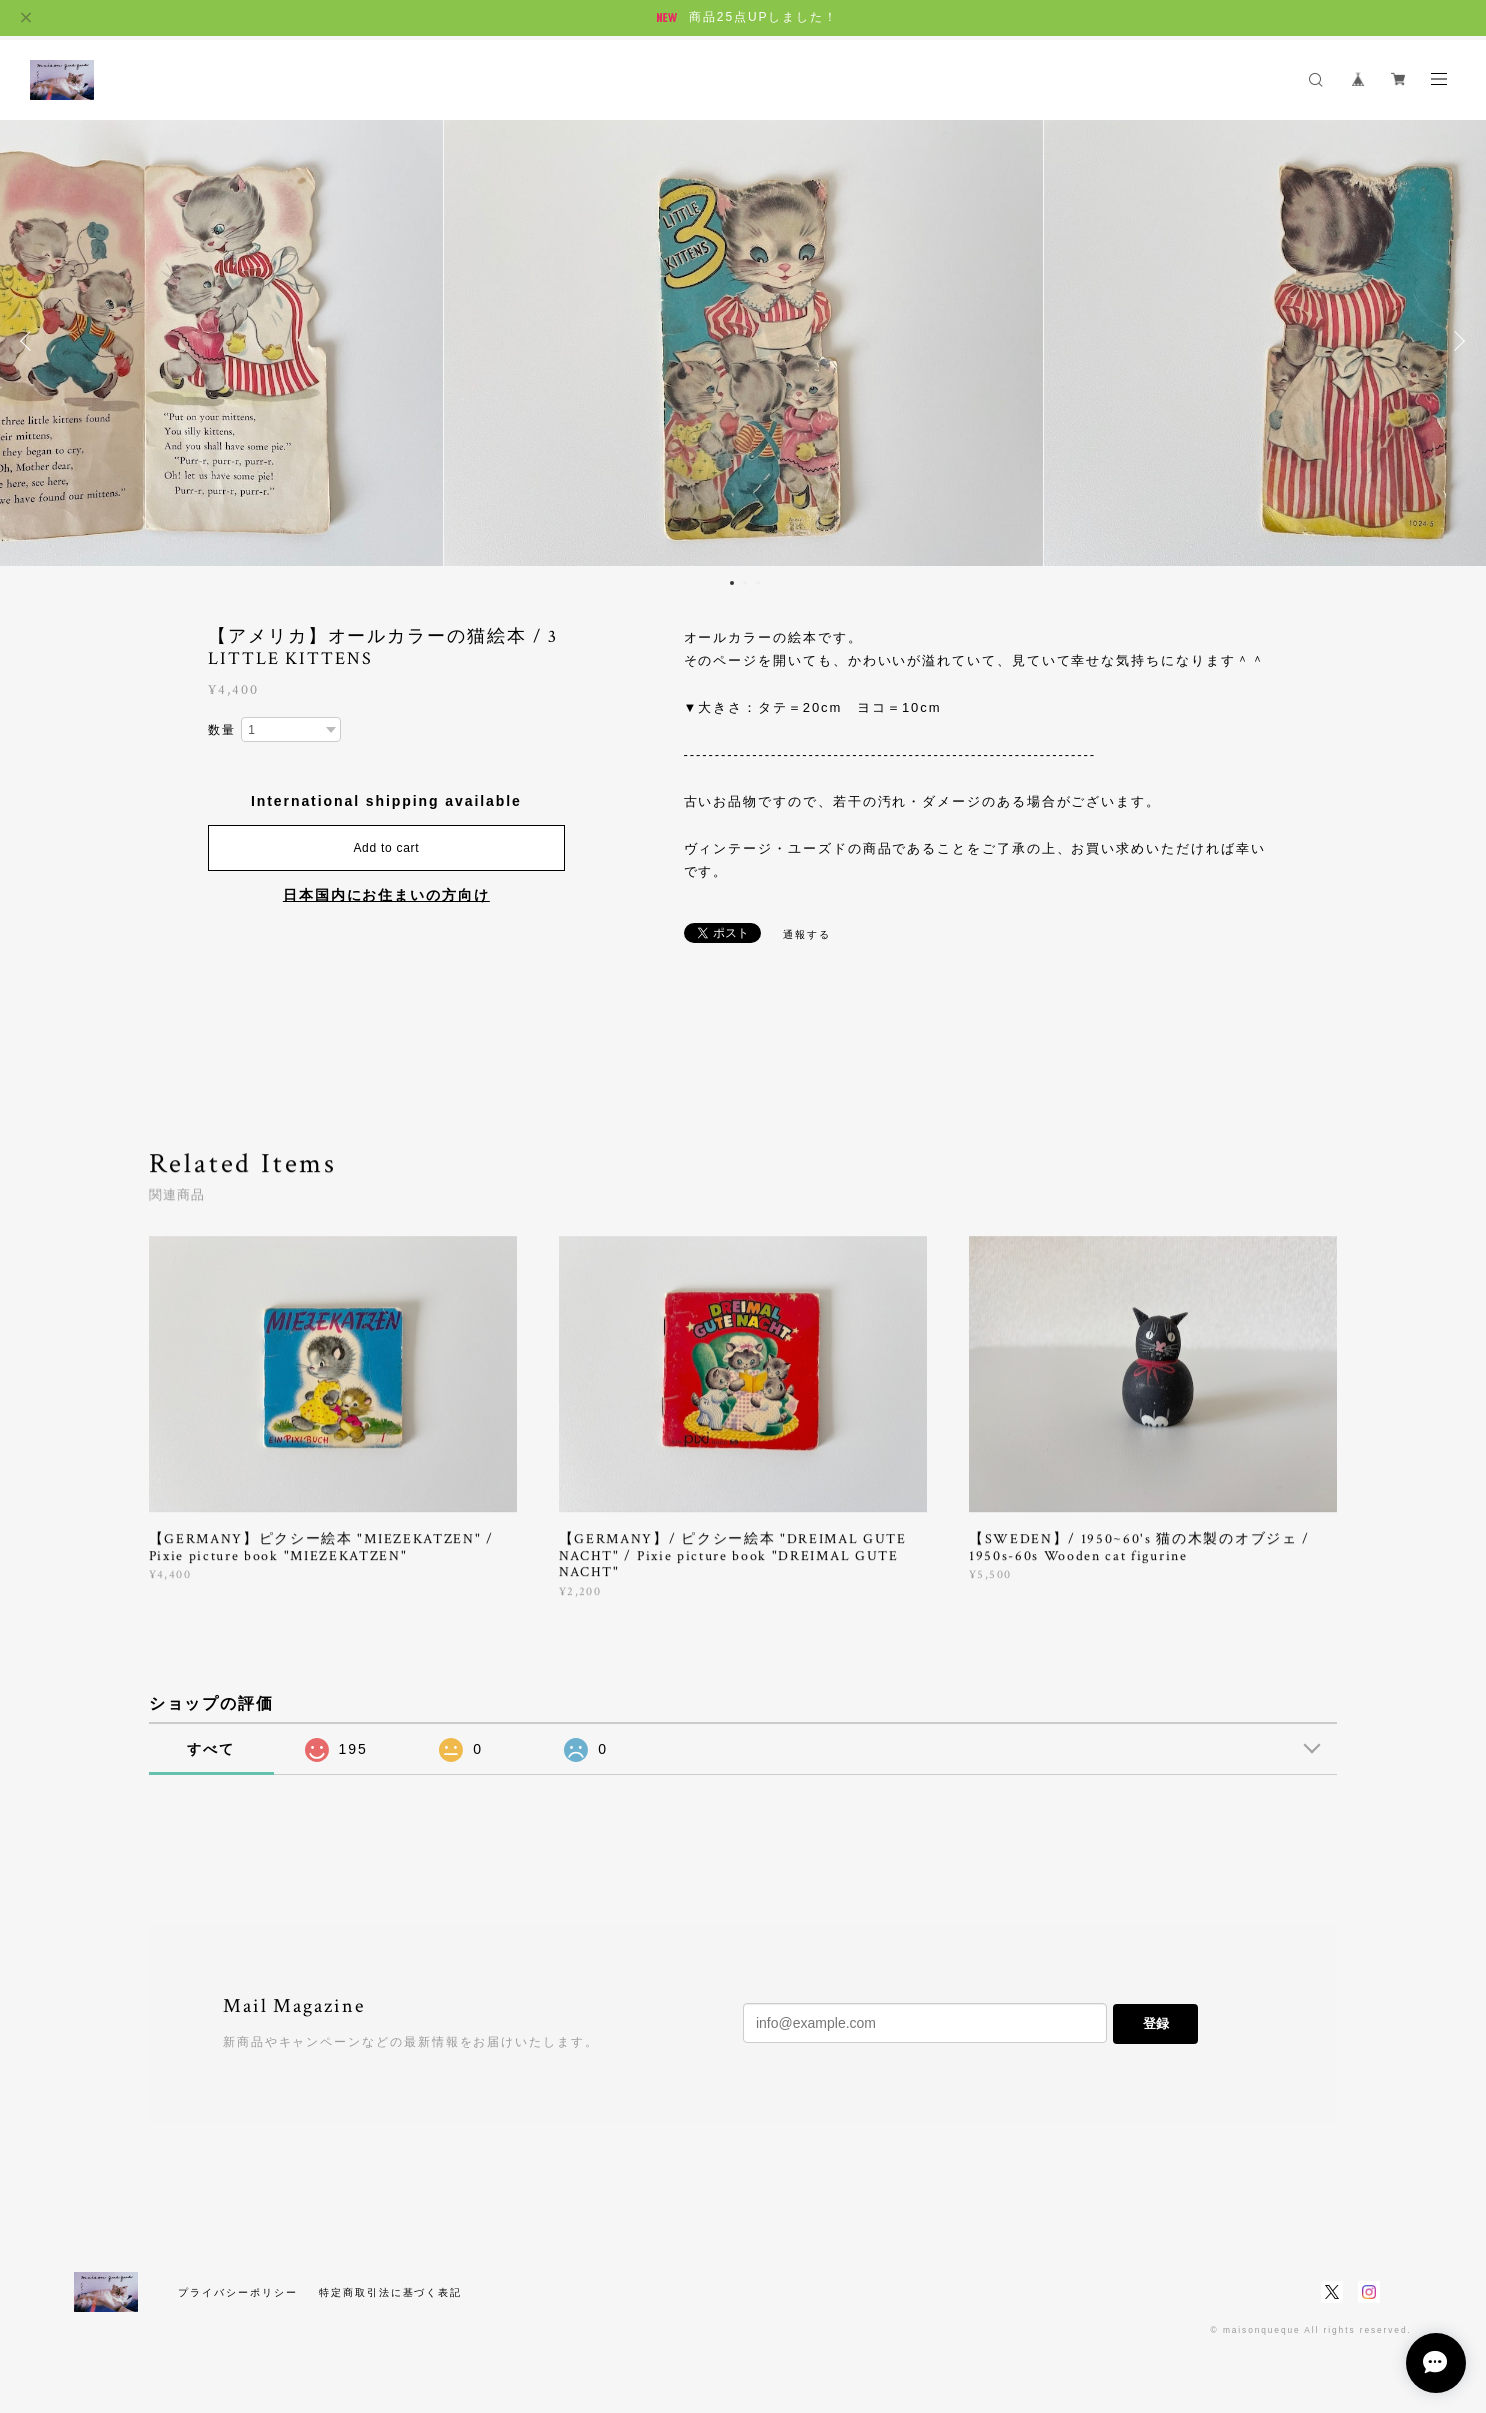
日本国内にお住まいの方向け (386, 895)
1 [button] (732, 583)
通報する (807, 934)
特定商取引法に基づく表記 (390, 2292)
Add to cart (386, 848)
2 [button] (745, 583)
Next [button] (1456, 341)
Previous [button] (30, 341)
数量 (222, 730)
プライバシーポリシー (237, 2292)
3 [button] (758, 583)
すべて (211, 1749)
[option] (743, 341)
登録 (1156, 2023)
